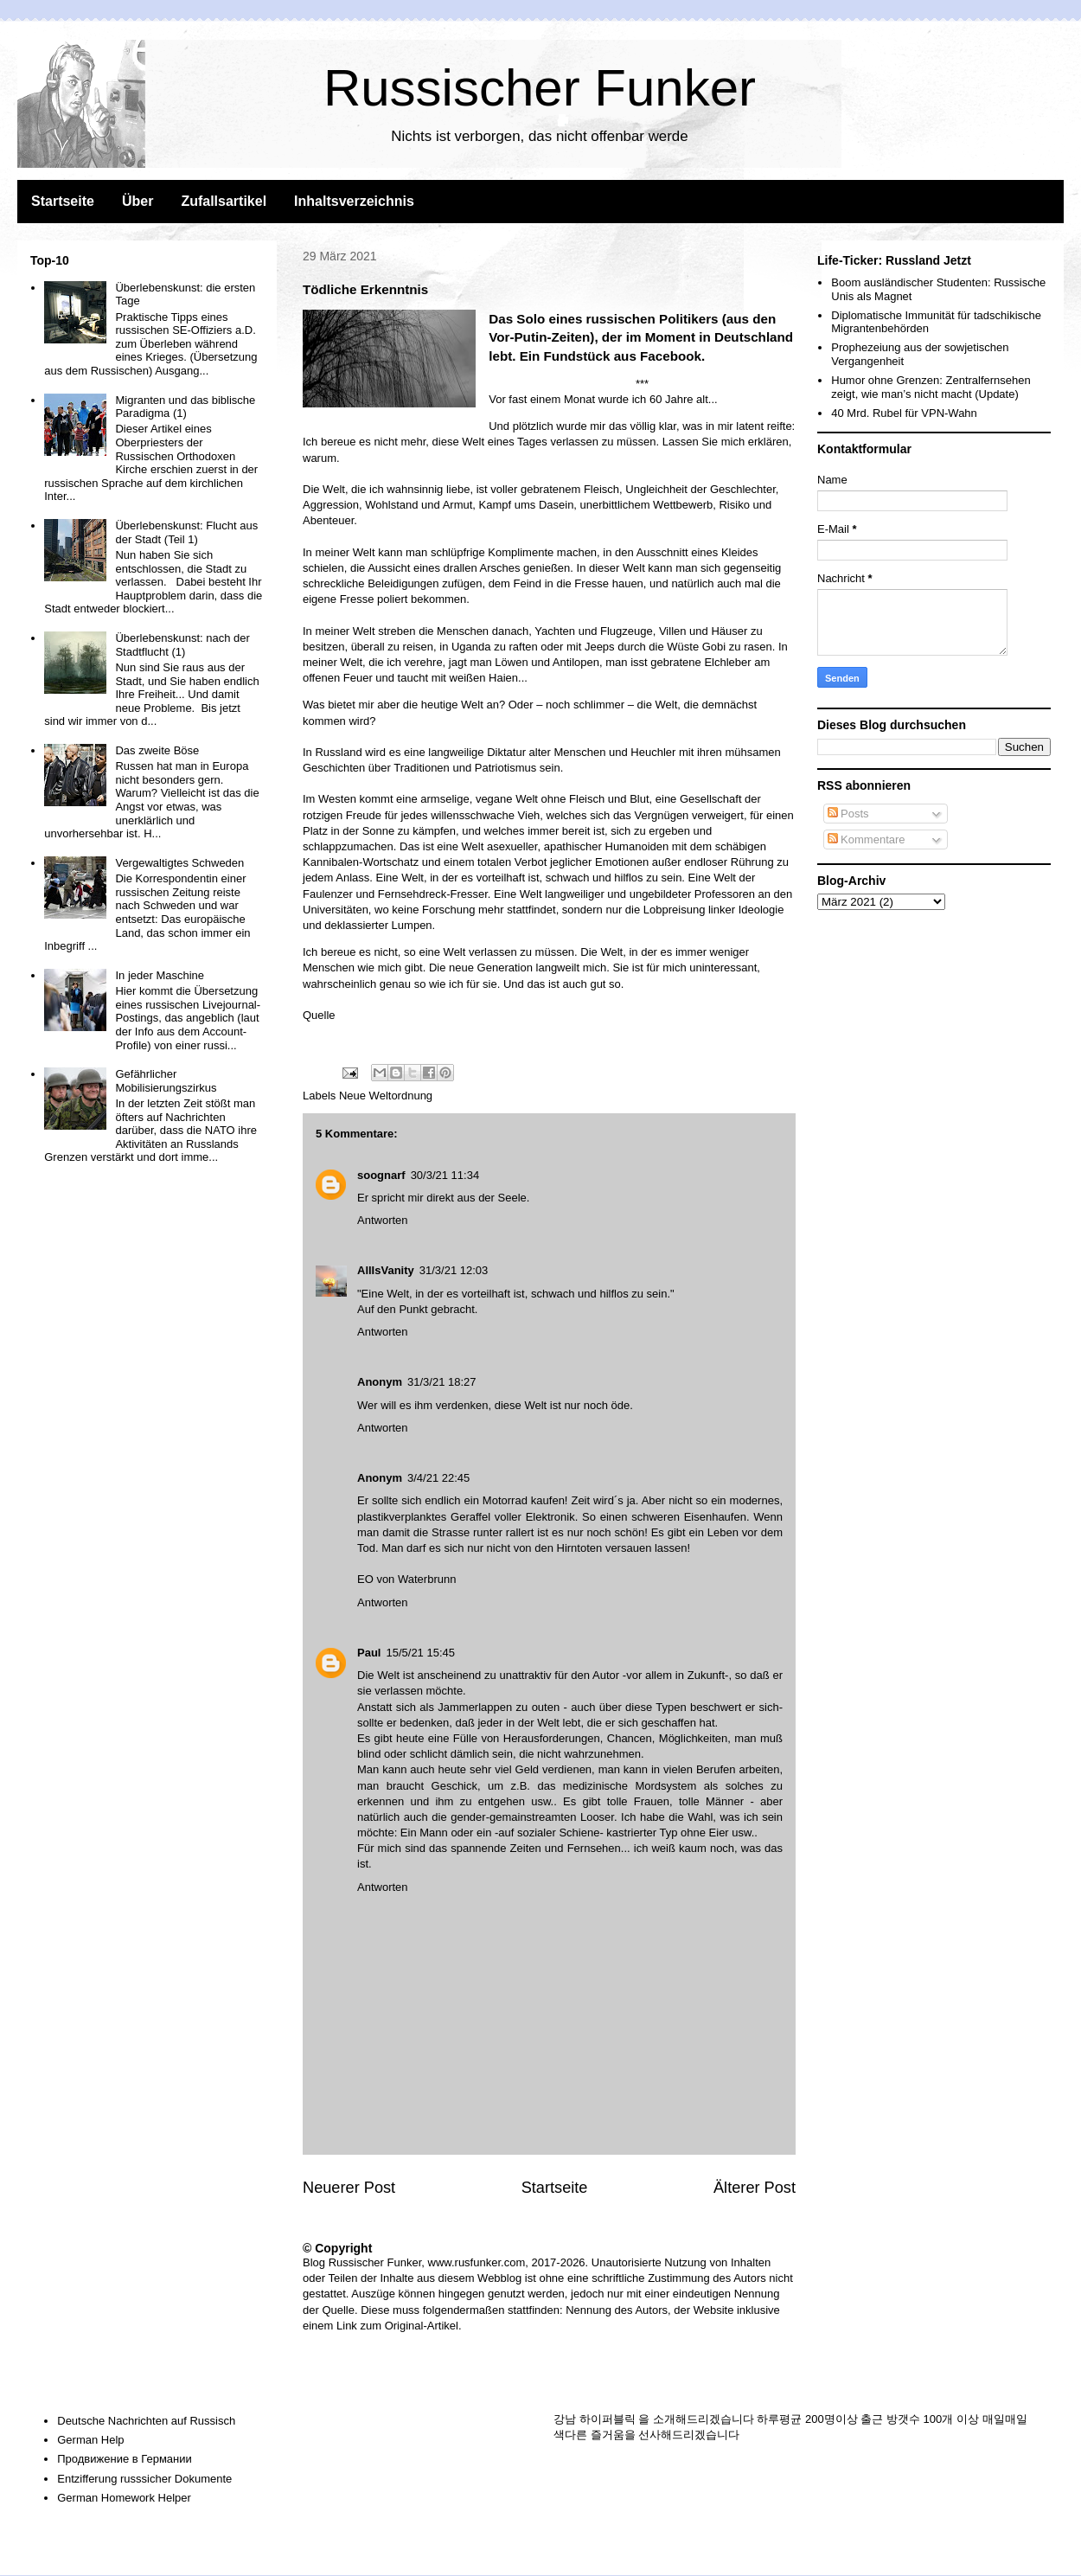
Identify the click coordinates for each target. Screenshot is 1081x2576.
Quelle (319, 1015)
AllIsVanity (385, 1270)
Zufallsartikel (223, 201)
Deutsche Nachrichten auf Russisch (146, 2420)
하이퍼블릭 (607, 2419)
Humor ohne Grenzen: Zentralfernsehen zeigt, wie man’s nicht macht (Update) (931, 387)
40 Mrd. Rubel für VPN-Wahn (904, 413)
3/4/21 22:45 (438, 1477)
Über (137, 201)
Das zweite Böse (157, 750)
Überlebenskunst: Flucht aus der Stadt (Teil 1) (186, 532)
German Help (90, 2439)
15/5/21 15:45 (420, 1652)
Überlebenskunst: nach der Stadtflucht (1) (182, 644)
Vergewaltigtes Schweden (179, 862)
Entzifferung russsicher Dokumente (144, 2478)
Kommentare (866, 839)
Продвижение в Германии (124, 2458)
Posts (848, 813)
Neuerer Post (349, 2187)
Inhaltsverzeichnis (354, 201)
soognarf (381, 1175)
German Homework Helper (124, 2497)
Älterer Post (754, 2187)
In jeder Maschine (159, 975)
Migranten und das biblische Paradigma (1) (185, 407)
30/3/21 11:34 (445, 1175)
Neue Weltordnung (385, 1095)
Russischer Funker (539, 88)
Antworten (382, 1220)
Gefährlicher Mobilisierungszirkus (165, 1080)
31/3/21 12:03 (454, 1270)
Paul (369, 1652)
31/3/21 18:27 (442, 1381)
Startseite (62, 201)
